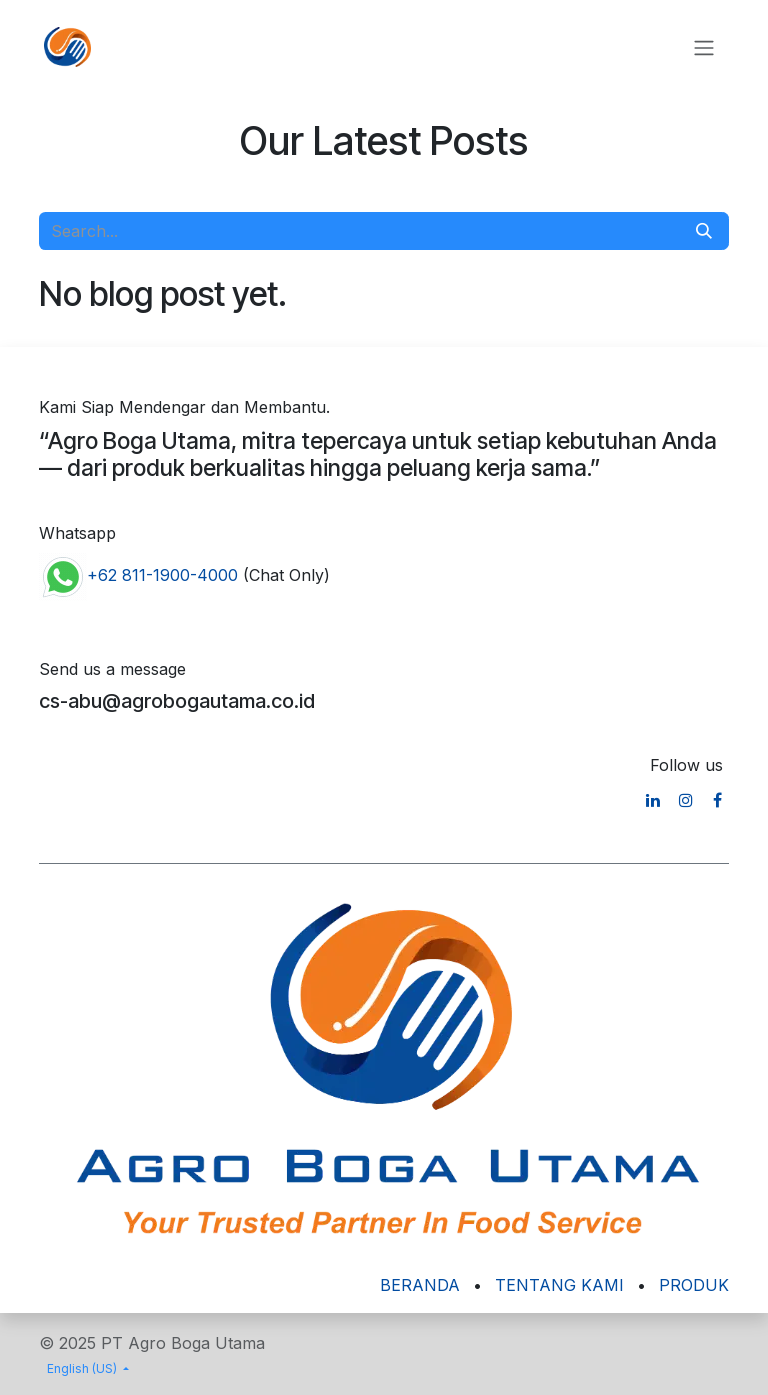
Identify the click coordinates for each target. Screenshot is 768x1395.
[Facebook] (717, 800)
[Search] (704, 231)
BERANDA (420, 1285)
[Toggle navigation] (704, 47)
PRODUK (694, 1285)
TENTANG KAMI (559, 1285)
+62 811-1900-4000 (162, 575)
